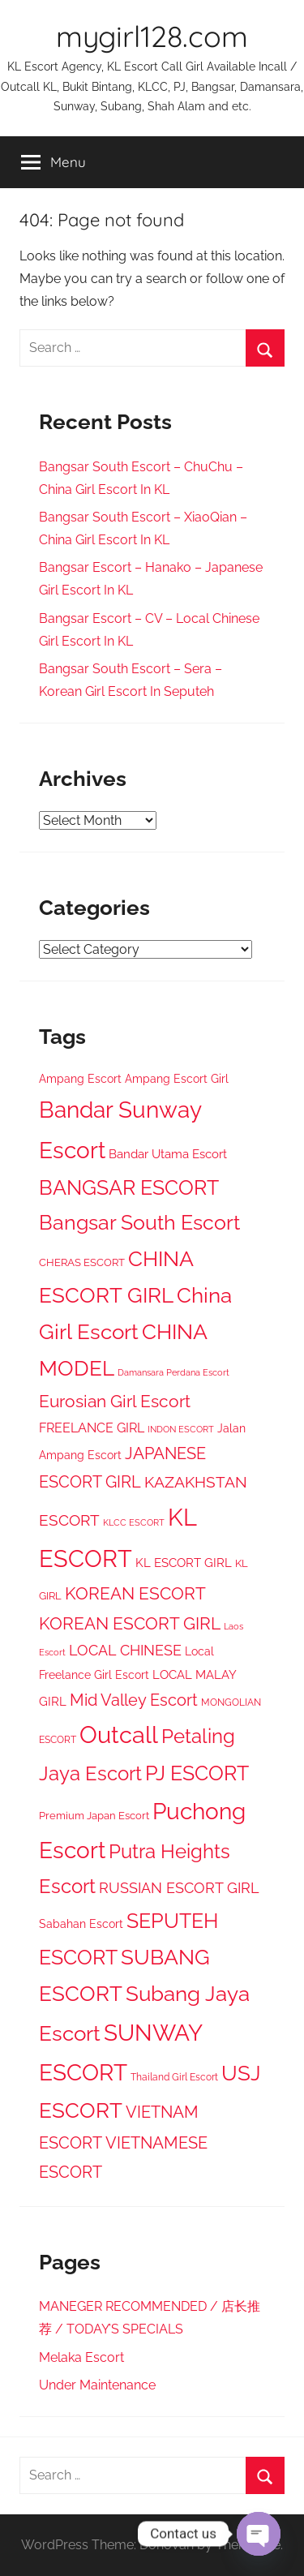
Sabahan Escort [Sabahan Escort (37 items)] (81, 1923)
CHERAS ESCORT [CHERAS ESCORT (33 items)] (82, 1262)
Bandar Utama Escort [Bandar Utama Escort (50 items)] (168, 1154)
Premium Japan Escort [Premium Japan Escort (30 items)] (94, 1816)
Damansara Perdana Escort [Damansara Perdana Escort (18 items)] (173, 1372)
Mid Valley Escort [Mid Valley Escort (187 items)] (134, 1700)
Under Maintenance (97, 2385)
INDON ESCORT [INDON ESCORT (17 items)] (181, 1429)
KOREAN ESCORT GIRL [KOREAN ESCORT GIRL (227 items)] (130, 1623)
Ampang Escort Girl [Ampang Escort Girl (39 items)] (177, 1078)
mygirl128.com (152, 36)
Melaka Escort (81, 2357)
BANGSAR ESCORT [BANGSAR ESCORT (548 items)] (129, 1188)
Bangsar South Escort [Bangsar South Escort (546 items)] (139, 1222)
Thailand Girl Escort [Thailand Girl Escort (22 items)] (174, 2077)
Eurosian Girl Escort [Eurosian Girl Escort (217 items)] (115, 1401)
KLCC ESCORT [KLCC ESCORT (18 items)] (134, 1523)
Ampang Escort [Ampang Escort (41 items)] (80, 1078)
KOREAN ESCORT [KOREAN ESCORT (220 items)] (135, 1593)
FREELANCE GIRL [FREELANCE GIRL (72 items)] (91, 1428)
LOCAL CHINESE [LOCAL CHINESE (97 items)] (125, 1650)
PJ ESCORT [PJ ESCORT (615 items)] (197, 1773)
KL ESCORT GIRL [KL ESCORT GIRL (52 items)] (183, 1563)
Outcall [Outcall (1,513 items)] (118, 1735)
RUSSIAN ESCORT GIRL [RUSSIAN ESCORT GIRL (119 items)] (179, 1887)
